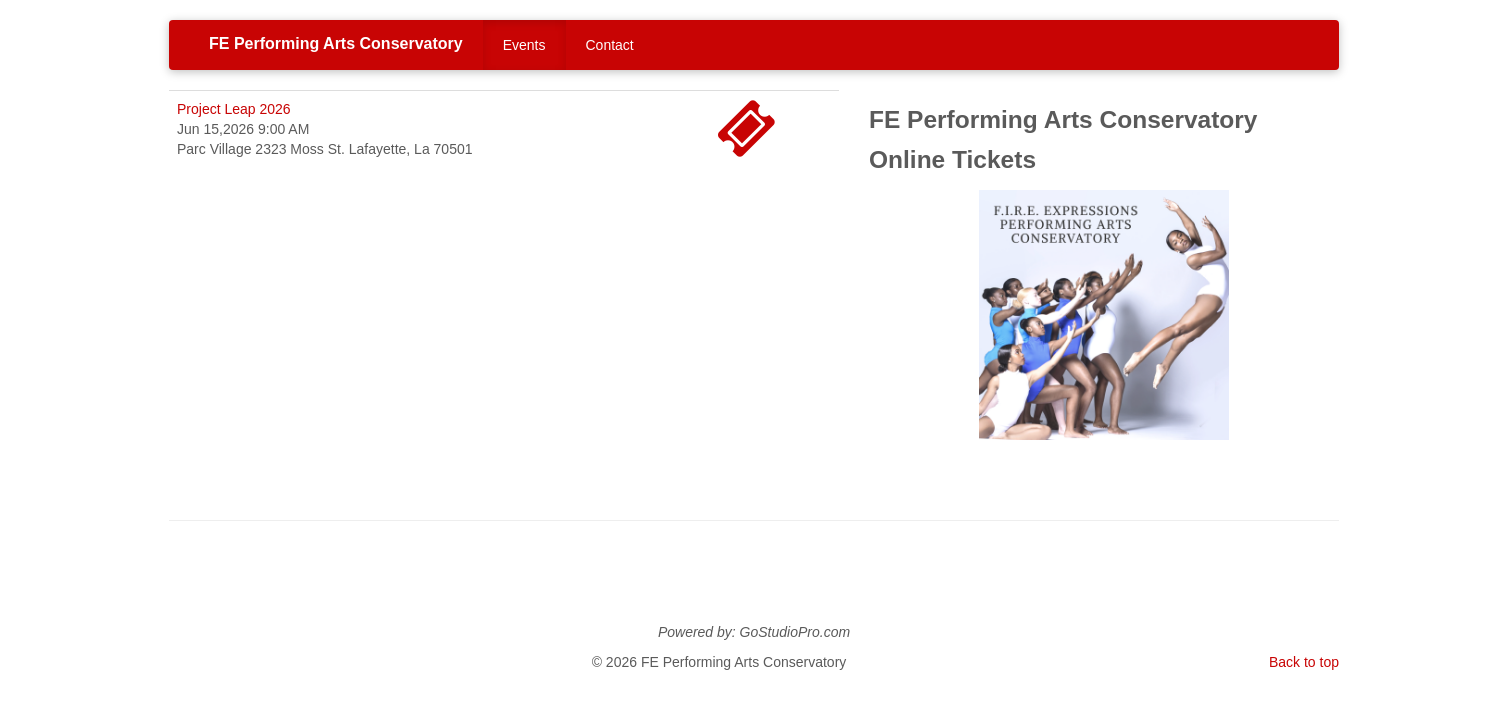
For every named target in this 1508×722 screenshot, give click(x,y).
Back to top (1304, 662)
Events (524, 45)
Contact (610, 45)
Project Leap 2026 (234, 109)
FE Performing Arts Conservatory (336, 43)
